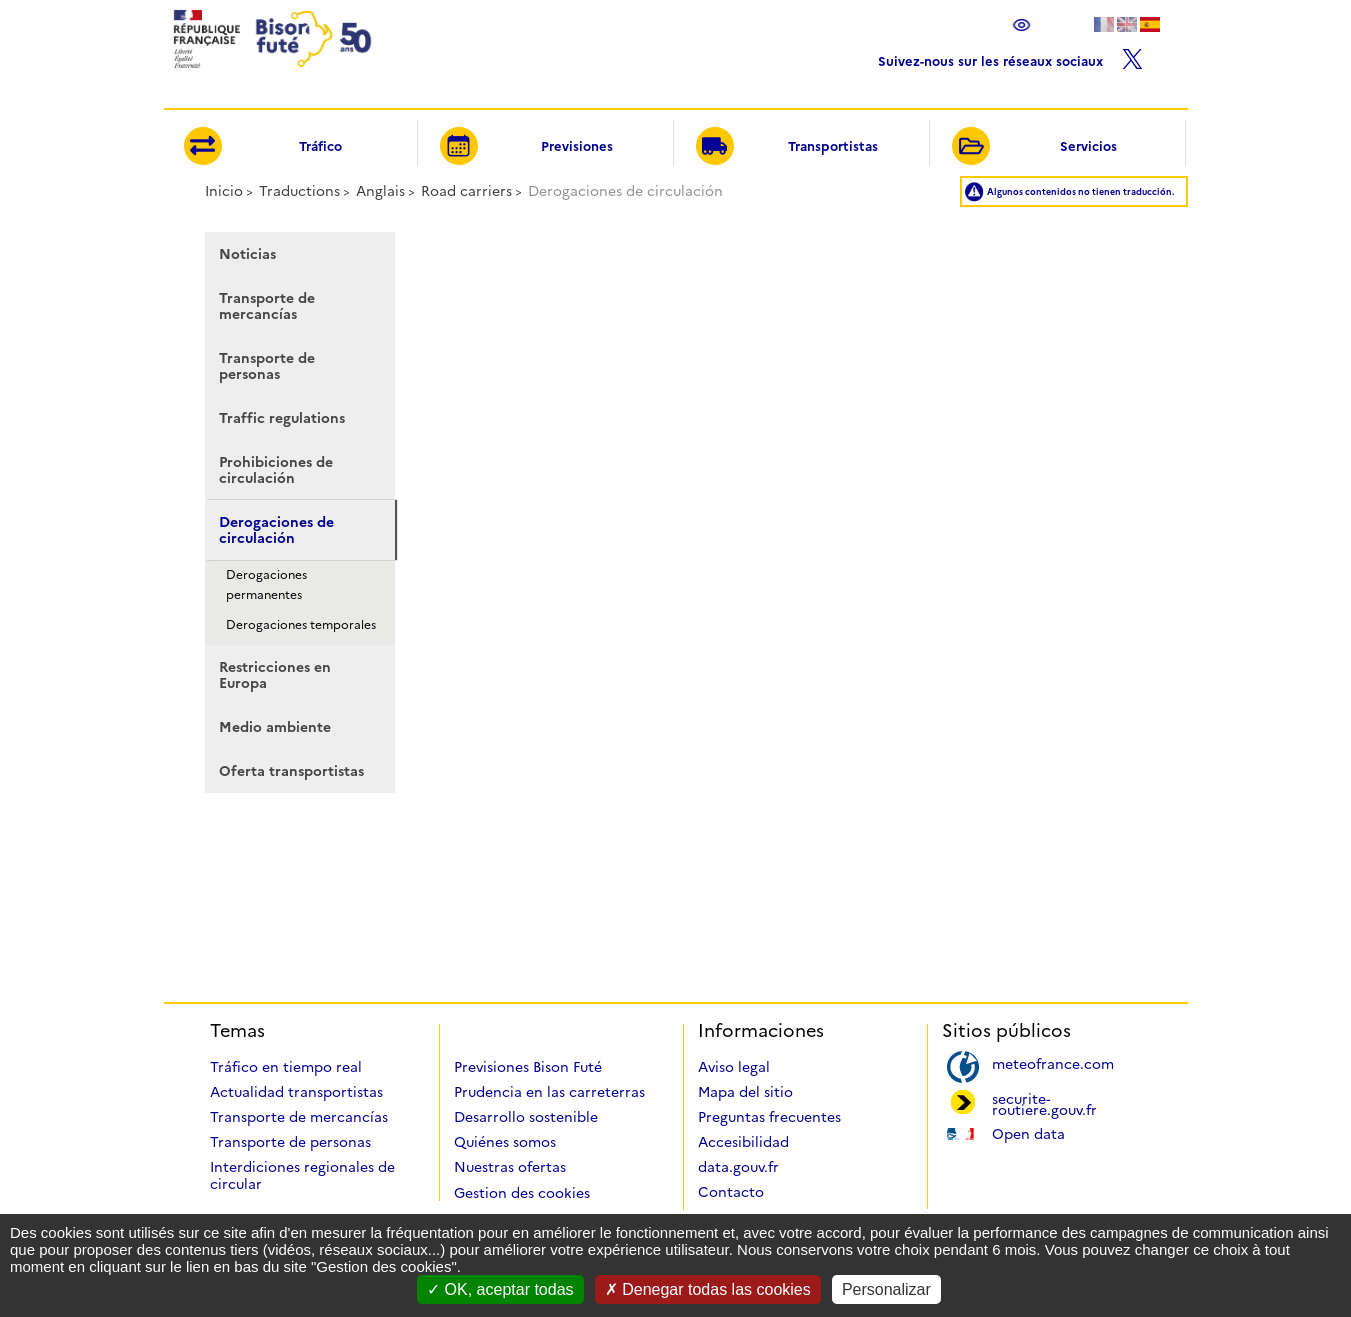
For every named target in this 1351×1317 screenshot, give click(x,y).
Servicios (1034, 147)
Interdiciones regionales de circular (302, 1175)
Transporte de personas (267, 366)
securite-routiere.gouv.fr (1044, 1103)
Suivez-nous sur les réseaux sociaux (1010, 56)
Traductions (299, 191)
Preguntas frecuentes (769, 1117)
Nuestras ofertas (510, 1167)
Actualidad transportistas (296, 1092)
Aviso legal (734, 1067)
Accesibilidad (743, 1142)
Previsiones (526, 147)
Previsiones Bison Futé (528, 1067)
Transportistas (786, 147)
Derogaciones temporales (301, 624)
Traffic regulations (282, 418)
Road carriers (466, 191)
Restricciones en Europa (275, 675)
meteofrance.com (1053, 1062)
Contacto (731, 1192)
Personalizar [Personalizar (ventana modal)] (886, 1289)
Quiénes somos (505, 1142)
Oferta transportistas (291, 771)
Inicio (224, 191)
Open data (1028, 1132)
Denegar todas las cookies (708, 1289)
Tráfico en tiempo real (286, 1067)
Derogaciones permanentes (266, 584)
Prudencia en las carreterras (549, 1092)
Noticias (247, 254)
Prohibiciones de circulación (276, 470)
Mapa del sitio (745, 1092)
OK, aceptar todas (500, 1289)
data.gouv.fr (738, 1167)
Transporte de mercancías (267, 306)
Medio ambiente (275, 727)
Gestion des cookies (522, 1193)
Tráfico (262, 147)
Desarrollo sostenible (526, 1117)
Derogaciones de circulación (276, 530)
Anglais (380, 191)
